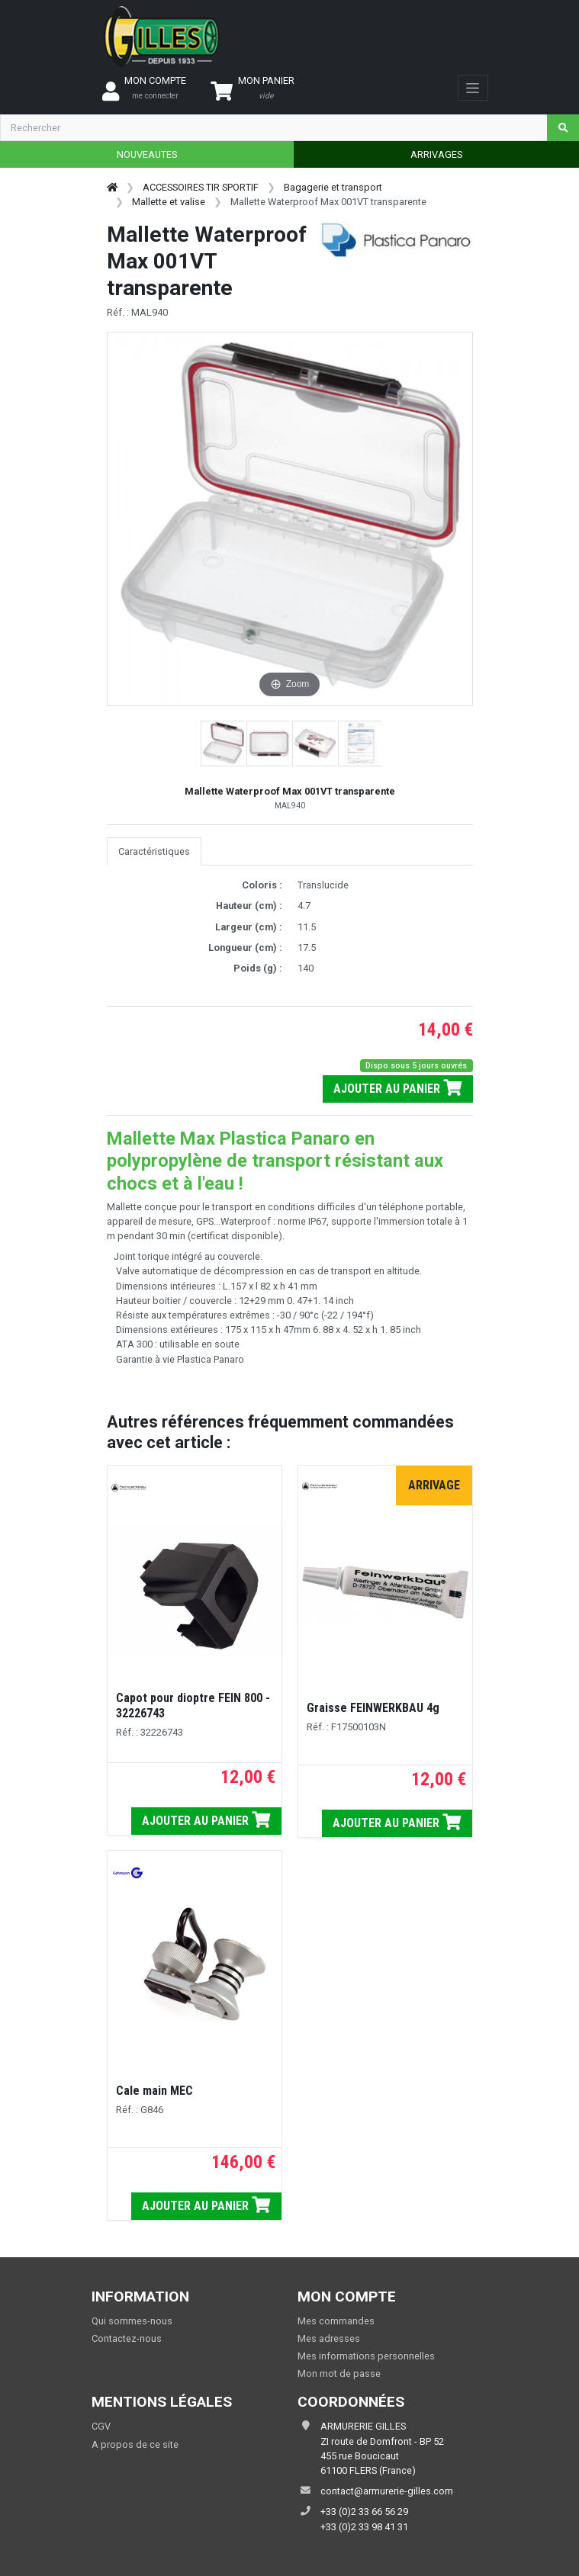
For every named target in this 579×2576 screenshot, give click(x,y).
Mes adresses (329, 2338)
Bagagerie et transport (333, 187)
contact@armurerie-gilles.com (386, 2491)
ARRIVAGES (436, 154)
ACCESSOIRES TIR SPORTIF (201, 187)
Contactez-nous (127, 2338)
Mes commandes (336, 2321)
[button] (223, 743)
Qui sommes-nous (132, 2321)
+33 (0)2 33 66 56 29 (364, 2511)
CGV (101, 2426)
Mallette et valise (168, 201)
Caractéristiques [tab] (154, 851)
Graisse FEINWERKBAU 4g (373, 1708)
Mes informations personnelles (366, 2356)
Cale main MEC (154, 2090)
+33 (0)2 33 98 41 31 (364, 2527)
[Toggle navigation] (472, 88)
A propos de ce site (135, 2444)
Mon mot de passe (339, 2373)
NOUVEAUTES (147, 154)
